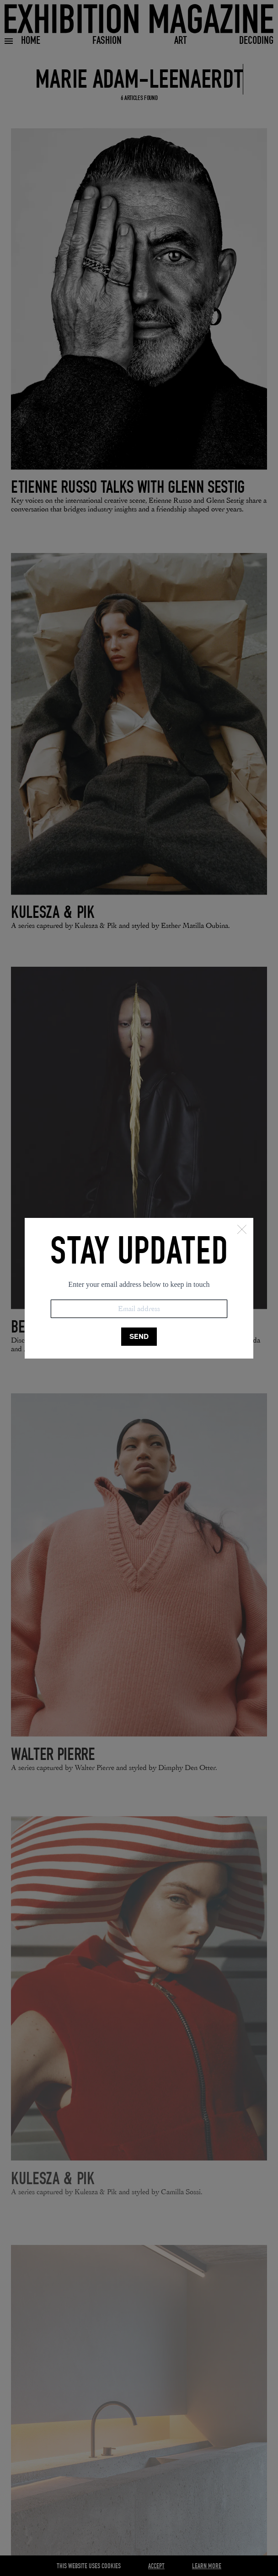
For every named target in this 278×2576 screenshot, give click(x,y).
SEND (139, 1336)
